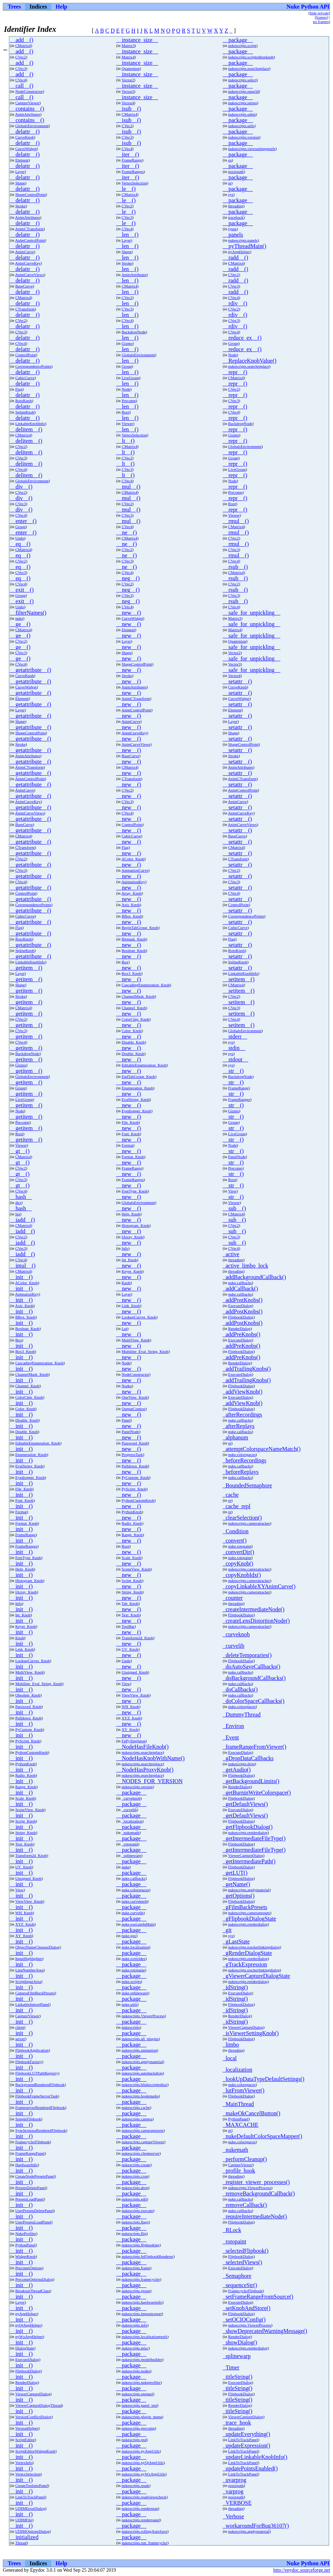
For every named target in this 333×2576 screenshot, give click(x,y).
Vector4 (128, 103)
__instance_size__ (137, 40)
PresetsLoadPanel (29, 2199)
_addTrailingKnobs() (247, 1369)
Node (232, 355)
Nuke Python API (308, 7)
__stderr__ (235, 1036)
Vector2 (128, 80)
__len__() (127, 235)
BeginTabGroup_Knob (140, 927)
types (232, 229)
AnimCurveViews (29, 274)
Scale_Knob (131, 1557)
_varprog (233, 2491)
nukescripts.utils (241, 126)
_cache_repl (236, 1506)
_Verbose (233, 2516)
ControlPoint (25, 355)
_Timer (231, 2367)
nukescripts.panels (243, 240)
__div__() (21, 487)
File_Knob (130, 1122)
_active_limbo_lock (245, 1266)
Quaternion (130, 68)
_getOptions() (239, 1896)
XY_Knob (130, 1729)
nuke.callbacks (240, 1282)
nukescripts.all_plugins (140, 2039)
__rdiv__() (235, 303)
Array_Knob (131, 893)
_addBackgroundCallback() (254, 1277)
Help (61, 7)
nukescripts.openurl (137, 2394)
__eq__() (20, 544)
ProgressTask (132, 1454)
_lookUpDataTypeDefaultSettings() (263, 2079)
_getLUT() (235, 1873)
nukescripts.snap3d (243, 91)
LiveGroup (130, 378)
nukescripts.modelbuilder (142, 2359)
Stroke (20, 206)
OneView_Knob (135, 1397)
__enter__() (23, 521)
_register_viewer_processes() (256, 2182)
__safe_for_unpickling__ (251, 613)
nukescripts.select (242, 80)
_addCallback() (240, 1288)
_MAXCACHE (241, 2125)
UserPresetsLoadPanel (33, 2222)
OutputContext (134, 1408)
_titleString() (238, 2377)
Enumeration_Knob (137, 1088)
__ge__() (20, 624)
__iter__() (127, 154)
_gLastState (236, 1941)
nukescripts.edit (134, 2199)
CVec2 (20, 57)
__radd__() (235, 258)
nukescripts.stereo (242, 103)
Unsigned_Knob (135, 1672)
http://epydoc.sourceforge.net (301, 2570)
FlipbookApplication (32, 2050)
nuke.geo (129, 1935)
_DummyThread (242, 1714)
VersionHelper (26, 2428)
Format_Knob (133, 1156)
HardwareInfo (26, 2165)
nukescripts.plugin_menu (142, 2417)
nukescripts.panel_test (139, 2405)
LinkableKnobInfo (30, 423)
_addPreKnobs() (241, 1334)
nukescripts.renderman (140, 2508)
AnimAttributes (27, 114)
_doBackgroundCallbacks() (254, 1678)
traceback (236, 217)
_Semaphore (237, 2276)
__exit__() (22, 590)
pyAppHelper (239, 252)
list (17, 1214)
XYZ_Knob (131, 1718)
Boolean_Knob (134, 950)
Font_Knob (131, 1134)
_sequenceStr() (240, 2285)
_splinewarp (131, 1855)
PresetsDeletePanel (30, 2187)
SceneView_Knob (136, 1569)
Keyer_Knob (132, 1271)
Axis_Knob (130, 904)
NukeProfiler (25, 2233)
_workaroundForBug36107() (256, 2526)
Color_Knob (132, 1030)
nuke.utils (129, 2004)
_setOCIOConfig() (244, 2319)
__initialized (24, 2537)
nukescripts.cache (136, 2107)
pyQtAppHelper (28, 2325)
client (19, 2027)
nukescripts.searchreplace (248, 68)
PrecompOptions (28, 2268)
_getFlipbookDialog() (248, 1827)
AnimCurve (24, 252)
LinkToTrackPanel (243, 2439)
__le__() (126, 189)
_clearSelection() (242, 1518)
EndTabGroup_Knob (138, 1076)
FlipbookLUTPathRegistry (36, 2073)
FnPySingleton (134, 1741)
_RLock (232, 2230)
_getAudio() (237, 1770)
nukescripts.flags (135, 2222)
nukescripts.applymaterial (248, 1890)
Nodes (127, 1386)
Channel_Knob (134, 1008)
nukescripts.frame (136, 2268)
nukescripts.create (136, 2165)
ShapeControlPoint (30, 194)
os (230, 160)
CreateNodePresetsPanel (35, 2176)
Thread (20, 2543)
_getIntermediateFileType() (254, 1838)
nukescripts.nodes (136, 2371)
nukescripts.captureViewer (143, 2142)
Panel (126, 1420)
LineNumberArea (29, 1970)
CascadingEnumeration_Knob (146, 985)
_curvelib (233, 1646)
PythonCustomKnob (138, 1500)
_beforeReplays (241, 1472)
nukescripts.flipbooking (141, 2245)
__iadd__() (22, 1220)
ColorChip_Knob (136, 1019)
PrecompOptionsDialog (34, 2279)
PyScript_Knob (134, 1489)
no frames (321, 21)
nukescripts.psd (134, 2439)
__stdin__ (234, 1048)
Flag (19, 389)
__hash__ (20, 1197)
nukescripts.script (242, 45)
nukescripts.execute (137, 2210)
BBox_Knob (132, 916)
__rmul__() (236, 521)
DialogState (24, 2348)
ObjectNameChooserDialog (37, 1947)
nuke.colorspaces (242, 1454)
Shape (20, 183)
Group (233, 343)
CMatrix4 (23, 45)
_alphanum (235, 1437)
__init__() (21, 1277)
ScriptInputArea (28, 1981)
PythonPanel (238, 2119)
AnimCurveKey (27, 263)
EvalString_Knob (136, 1099)
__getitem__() (26, 968)
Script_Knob (132, 1580)
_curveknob (236, 1634)
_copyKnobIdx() (242, 1575)
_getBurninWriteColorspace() (257, 1793)
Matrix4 (128, 57)
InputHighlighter (28, 1958)
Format (127, 1145)
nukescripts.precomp (138, 2428)
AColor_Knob (132, 859)
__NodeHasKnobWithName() (150, 1758)
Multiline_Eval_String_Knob (145, 1351)
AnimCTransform (29, 229)
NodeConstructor (29, 91)
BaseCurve (24, 286)
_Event (231, 1737)
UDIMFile (23, 2520)
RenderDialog (239, 1328)
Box (125, 962)
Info (125, 1248)
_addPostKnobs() (243, 1300)
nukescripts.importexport (142, 2313)
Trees (14, 7)
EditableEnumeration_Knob (144, 1065)
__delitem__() (26, 429)
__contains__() (27, 109)
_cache (231, 1495)
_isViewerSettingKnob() (251, 2033)
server (20, 2039)
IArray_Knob (132, 1237)
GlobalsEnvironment (32, 126)
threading (235, 206)
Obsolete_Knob (27, 1695)
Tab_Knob (130, 1603)
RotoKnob (23, 400)
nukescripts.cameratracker (249, 1523)
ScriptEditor (25, 2439)
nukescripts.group (136, 2291)
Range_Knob (132, 1534)
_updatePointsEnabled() (250, 2468)
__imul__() (22, 1266)
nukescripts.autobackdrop (142, 2073)
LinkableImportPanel (32, 2004)
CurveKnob (24, 137)
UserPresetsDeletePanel (34, 2210)
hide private (319, 13)
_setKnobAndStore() (246, 2308)
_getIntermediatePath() (249, 1861)
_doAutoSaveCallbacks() (251, 1667)
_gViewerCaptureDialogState (256, 1976)
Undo (19, 538)
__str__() (233, 1071)
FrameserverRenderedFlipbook (40, 2107)
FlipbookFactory (28, 2061)
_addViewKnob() (243, 1392)
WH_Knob (130, 1706)
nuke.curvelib (132, 1913)
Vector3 (128, 91)
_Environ (233, 1726)
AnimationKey (133, 882)
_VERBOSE (237, 2503)
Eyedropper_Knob (136, 1111)
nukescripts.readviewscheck (144, 2497)
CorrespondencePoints (33, 366)
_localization (132, 1821)
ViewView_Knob (136, 1695)
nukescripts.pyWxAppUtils (143, 2474)
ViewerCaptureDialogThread (38, 2405)
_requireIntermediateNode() (255, 2216)
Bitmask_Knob (134, 939)
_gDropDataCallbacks (248, 1758)
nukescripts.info (134, 2325)
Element (22, 160)
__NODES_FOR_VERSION (149, 1781)
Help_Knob (131, 1214)
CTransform (25, 309)
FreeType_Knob (135, 1191)
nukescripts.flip (134, 2233)
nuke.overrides (133, 1958)
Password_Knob (135, 1443)
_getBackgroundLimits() (251, 1781)
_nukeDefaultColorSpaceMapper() (262, 2136)
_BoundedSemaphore (247, 1485)
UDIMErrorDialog (30, 2508)
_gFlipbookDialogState (249, 1919)
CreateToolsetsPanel (31, 2485)
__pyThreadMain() (244, 246)
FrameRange (132, 160)
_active (231, 1254)
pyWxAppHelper (29, 2336)
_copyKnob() (238, 1563)
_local (230, 2058)
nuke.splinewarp (135, 1993)
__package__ (238, 40)
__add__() (21, 40)
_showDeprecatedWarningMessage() (265, 2331)
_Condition (236, 1531)
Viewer (127, 423)
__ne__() (126, 532)
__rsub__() (235, 567)
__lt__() (125, 441)
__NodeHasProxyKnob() (144, 1770)
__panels (233, 235)
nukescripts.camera (137, 2119)
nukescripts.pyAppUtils (141, 2451)
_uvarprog (234, 2480)
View (232, 1191)
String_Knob (132, 1592)
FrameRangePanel (30, 2153)
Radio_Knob (132, 1523)
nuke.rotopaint (239, 1546)
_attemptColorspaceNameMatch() (262, 1449)
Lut (124, 1328)
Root (125, 412)
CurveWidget (26, 148)
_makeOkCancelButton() (251, 2113)
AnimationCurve (134, 870)
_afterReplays (239, 1426)
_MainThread (238, 2104)
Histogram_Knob (136, 1225)
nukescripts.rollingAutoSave (144, 2531)
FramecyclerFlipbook (32, 2142)
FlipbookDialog (241, 1317)
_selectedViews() (242, 2262)
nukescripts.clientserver (141, 2153)
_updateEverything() (246, 2434)
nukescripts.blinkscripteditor (144, 2084)
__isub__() (128, 109)
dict (18, 1202)
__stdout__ (235, 1059)
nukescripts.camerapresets (249, 1913)
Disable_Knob (133, 1042)
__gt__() (19, 1151)
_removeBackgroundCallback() (259, 2193)
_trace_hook (237, 2423)
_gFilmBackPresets (245, 1907)
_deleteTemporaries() (247, 1655)
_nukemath (130, 1832)
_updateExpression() (246, 2445)
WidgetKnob (25, 2256)
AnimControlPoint (30, 240)
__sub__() (234, 1208)
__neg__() (128, 578)
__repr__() (235, 372)
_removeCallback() (245, 2205)
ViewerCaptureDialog (245, 1855)
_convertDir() (238, 1552)
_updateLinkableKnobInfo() (255, 2457)
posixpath (236, 171)
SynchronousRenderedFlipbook (40, 2130)
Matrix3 (128, 45)
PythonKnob (132, 1512)
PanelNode (237, 1156)
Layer (20, 171)
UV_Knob (130, 1649)
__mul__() (128, 487)
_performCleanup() (245, 2159)
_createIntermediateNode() (253, 1609)
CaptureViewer (27, 103)
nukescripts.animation (139, 2050)
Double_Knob (133, 1053)
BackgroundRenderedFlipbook (40, 2084)
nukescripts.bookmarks (140, 2096)
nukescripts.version (243, 137)
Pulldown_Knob (135, 1466)
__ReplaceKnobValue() (249, 361)
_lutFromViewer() (243, 2090)
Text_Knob (130, 1615)
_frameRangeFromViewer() (255, 1747)
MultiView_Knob (136, 1340)
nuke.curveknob (134, 1901)
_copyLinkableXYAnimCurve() (259, 1586)
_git (227, 1930)
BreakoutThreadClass (32, 2291)
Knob (126, 1282)
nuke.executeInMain (138, 1924)
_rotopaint (130, 1844)
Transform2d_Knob (137, 1638)
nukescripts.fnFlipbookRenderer (147, 2256)
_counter (233, 1598)
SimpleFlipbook (28, 2119)
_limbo (231, 2045)
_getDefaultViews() (245, 1804)
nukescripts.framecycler (141, 2279)
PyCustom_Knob (135, 1477)
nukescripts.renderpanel (141, 2520)
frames (321, 17)
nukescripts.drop (241, 1764)
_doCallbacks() (240, 1689)
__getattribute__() (30, 670)
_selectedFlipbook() (246, 2251)
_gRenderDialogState (247, 1953)
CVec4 (20, 80)
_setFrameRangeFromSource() (258, 2297)
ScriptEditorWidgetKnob (35, 2451)
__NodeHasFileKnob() (142, 1747)
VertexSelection (134, 183)
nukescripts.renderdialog (248, 1832)
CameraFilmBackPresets (35, 1993)
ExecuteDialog (240, 1305)
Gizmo (127, 343)
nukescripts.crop (135, 2176)
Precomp (129, 400)
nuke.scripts (131, 1981)
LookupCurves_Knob (139, 1317)
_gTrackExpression (245, 1964)
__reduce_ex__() (242, 338)
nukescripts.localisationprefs (144, 2336)
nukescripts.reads (135, 2485)
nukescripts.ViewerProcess (143, 2016)
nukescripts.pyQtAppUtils (142, 2462)
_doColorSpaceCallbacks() (253, 1701)
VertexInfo (23, 2462)
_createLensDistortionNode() (256, 1621)
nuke (19, 618)
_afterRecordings (242, 1415)
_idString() (235, 1987)
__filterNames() (28, 613)
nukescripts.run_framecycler (144, 2543)
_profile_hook (239, 2171)
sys (230, 194)
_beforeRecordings (244, 1460)
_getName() (236, 1884)
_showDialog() (240, 2342)
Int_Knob (129, 1260)
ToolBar (128, 1626)
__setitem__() (239, 979)
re (229, 183)
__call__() (21, 86)
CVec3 (20, 68)
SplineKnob (24, 412)
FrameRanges (133, 171)
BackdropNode (134, 332)
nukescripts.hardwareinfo (142, 2302)
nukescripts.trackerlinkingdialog (254, 1947)
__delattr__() (25, 132)
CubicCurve (25, 378)
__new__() (128, 613)
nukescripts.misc (135, 2348)
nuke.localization (135, 1947)
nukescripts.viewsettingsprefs (251, 148)
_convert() (235, 1541)
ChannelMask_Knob (138, 996)
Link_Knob (131, 1305)
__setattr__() (237, 681)
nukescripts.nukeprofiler (141, 2382)
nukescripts (131, 2027)
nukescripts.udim (242, 114)
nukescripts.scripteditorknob (251, 57)
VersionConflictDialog (33, 2417)
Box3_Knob (131, 973)
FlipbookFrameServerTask (36, 2096)
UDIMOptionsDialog (32, 2531)
